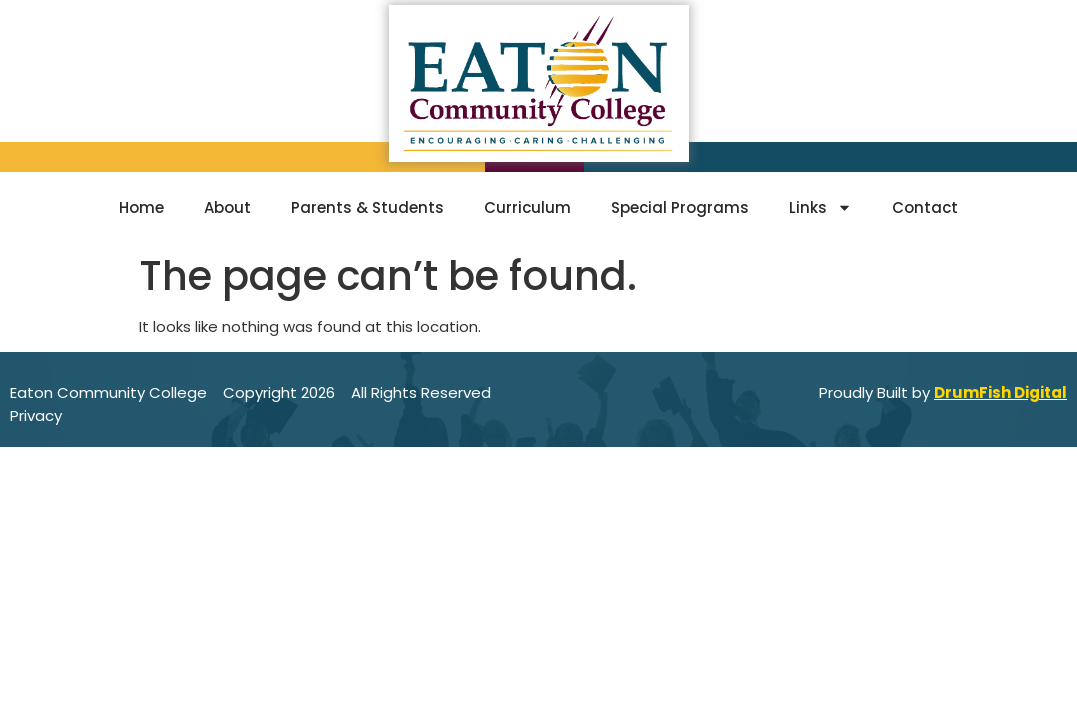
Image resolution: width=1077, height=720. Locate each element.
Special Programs (680, 207)
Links (820, 207)
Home (141, 207)
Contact (925, 207)
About (227, 207)
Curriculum (527, 207)
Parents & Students (367, 207)
